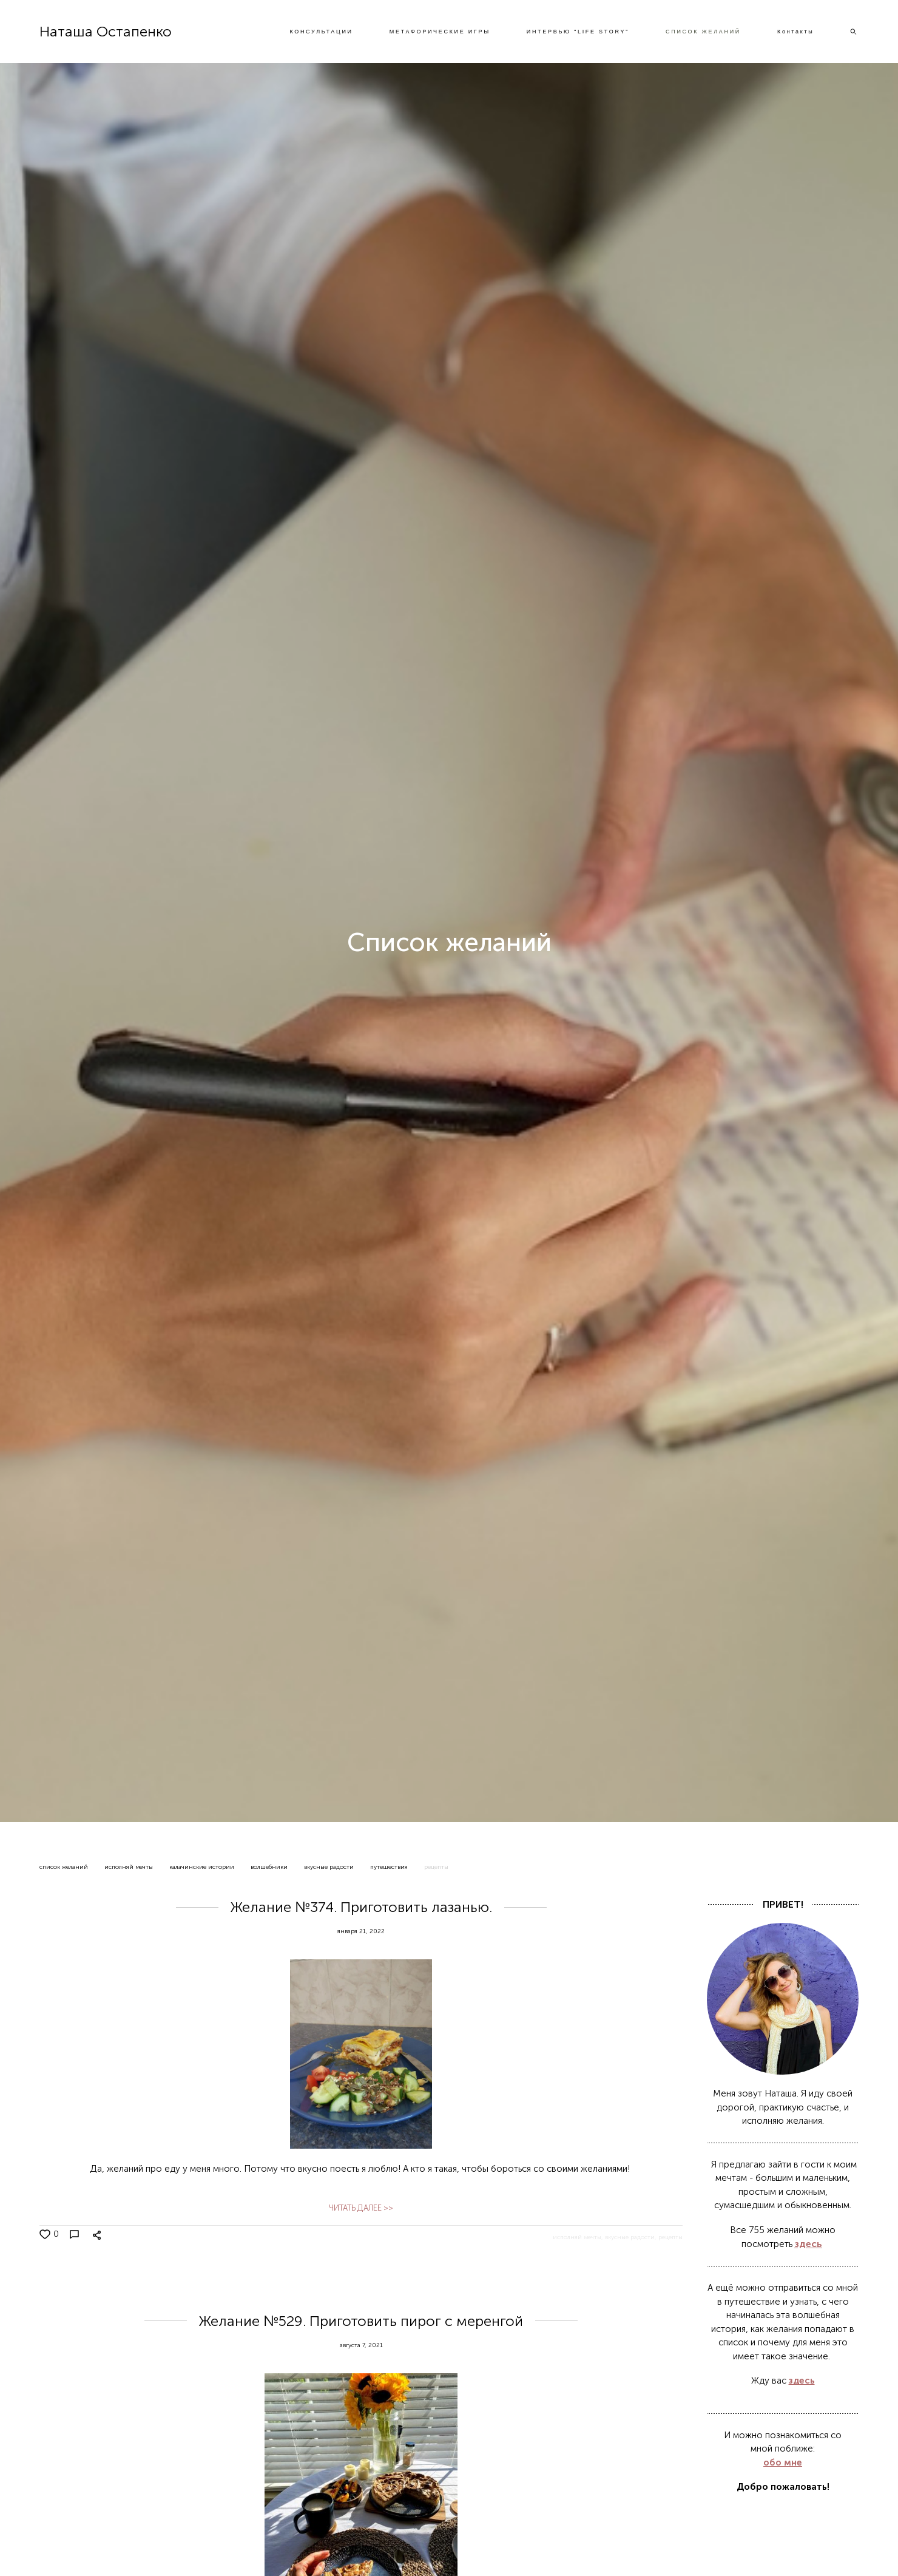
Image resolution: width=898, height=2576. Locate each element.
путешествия (390, 1867)
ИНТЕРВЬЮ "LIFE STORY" (578, 32)
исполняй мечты (129, 1867)
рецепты (436, 1867)
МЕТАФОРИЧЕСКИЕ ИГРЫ (440, 32)
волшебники (270, 1867)
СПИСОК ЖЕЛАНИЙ (703, 32)
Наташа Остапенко (105, 31)
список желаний (64, 1867)
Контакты (795, 32)
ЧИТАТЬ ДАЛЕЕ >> (361, 2207)
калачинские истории (202, 1867)
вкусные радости (330, 1867)
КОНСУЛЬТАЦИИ (321, 32)
